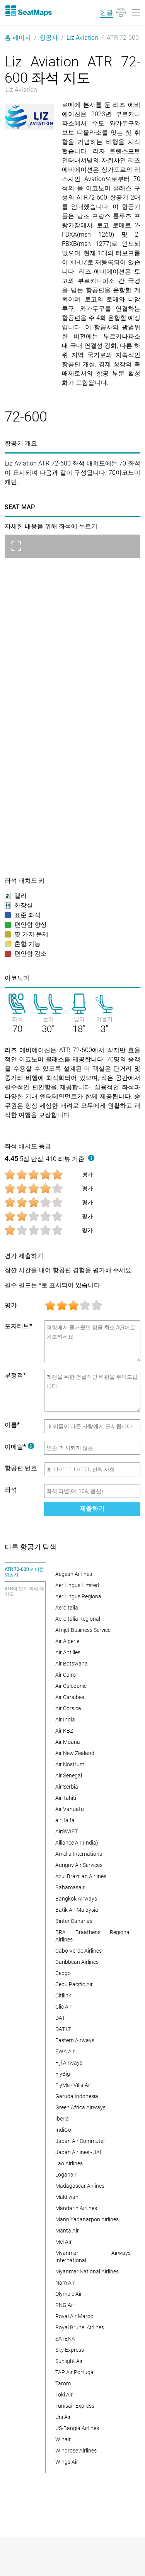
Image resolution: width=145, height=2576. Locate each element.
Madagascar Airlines (79, 2186)
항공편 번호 (21, 1468)
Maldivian (66, 2197)
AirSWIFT (66, 1831)
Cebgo (63, 1973)
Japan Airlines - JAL (78, 2152)
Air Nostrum (69, 1764)
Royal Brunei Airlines (79, 2327)
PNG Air (64, 2305)
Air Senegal (68, 1775)
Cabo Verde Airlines (78, 1951)
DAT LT (63, 2029)
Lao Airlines (69, 2163)
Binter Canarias (73, 1921)
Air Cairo (65, 1675)
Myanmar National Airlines (87, 2271)
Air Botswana (71, 1663)
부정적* (15, 1375)
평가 (11, 1305)
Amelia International (79, 1854)
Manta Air (67, 2230)
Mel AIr (63, 2242)
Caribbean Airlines (77, 1962)
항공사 (48, 37)
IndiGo (63, 2130)
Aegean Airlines (73, 1574)
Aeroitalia (66, 1607)
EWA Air (65, 2051)
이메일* (19, 1446)
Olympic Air (68, 2294)
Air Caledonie (71, 1686)
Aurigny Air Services (78, 1865)
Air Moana (67, 1742)
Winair (63, 2439)
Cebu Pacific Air (74, 1984)
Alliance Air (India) (76, 1843)
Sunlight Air (69, 2361)
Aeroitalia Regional (77, 1619)
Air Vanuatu (69, 1809)
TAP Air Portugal (75, 2372)
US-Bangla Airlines (77, 2428)
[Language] (113, 12)
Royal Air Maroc (74, 2316)
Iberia (62, 2119)
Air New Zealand (74, 1753)
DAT (60, 2018)
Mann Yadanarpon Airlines (87, 2219)
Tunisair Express (74, 2406)
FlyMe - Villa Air (73, 2085)
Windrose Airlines (76, 2450)
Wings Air (66, 2462)
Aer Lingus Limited (77, 1585)
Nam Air (65, 2283)
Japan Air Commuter (80, 2141)
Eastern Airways (74, 2040)
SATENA (65, 2339)
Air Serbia (66, 1787)
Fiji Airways (68, 2063)
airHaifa (65, 1820)
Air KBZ (64, 1731)
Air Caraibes (69, 1697)
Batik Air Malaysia (76, 1910)
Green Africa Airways (80, 2107)
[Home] (28, 11)
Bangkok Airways (76, 1899)
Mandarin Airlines (76, 2208)
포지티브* (18, 1326)
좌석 (11, 1489)
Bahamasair (70, 1887)
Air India (65, 1719)
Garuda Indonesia (76, 2096)
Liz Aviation (82, 37)
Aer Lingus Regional (78, 1596)
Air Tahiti (65, 1798)
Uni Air (63, 2417)
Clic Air (63, 2007)
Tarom (63, 2383)
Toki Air (64, 2395)
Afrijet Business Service (83, 1630)
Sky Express (69, 2350)
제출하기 (92, 1508)
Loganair (66, 2174)
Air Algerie (67, 1641)
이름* (12, 1424)
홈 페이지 (18, 37)
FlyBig (62, 2074)
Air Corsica (68, 1708)
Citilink (63, 1995)
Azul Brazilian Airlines (80, 1876)
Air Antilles (67, 1652)
